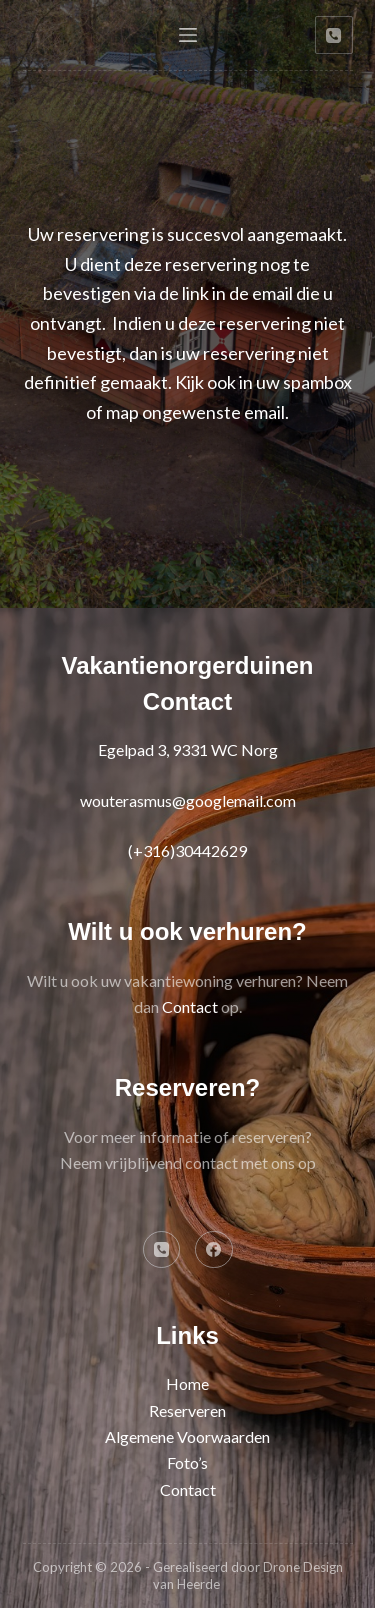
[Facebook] (214, 1250)
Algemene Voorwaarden (187, 1436)
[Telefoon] (334, 35)
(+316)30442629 (187, 850)
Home (187, 1383)
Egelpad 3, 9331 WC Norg (188, 749)
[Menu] (188, 35)
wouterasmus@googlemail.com (188, 800)
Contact (190, 1006)
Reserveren (187, 1410)
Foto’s (187, 1462)
